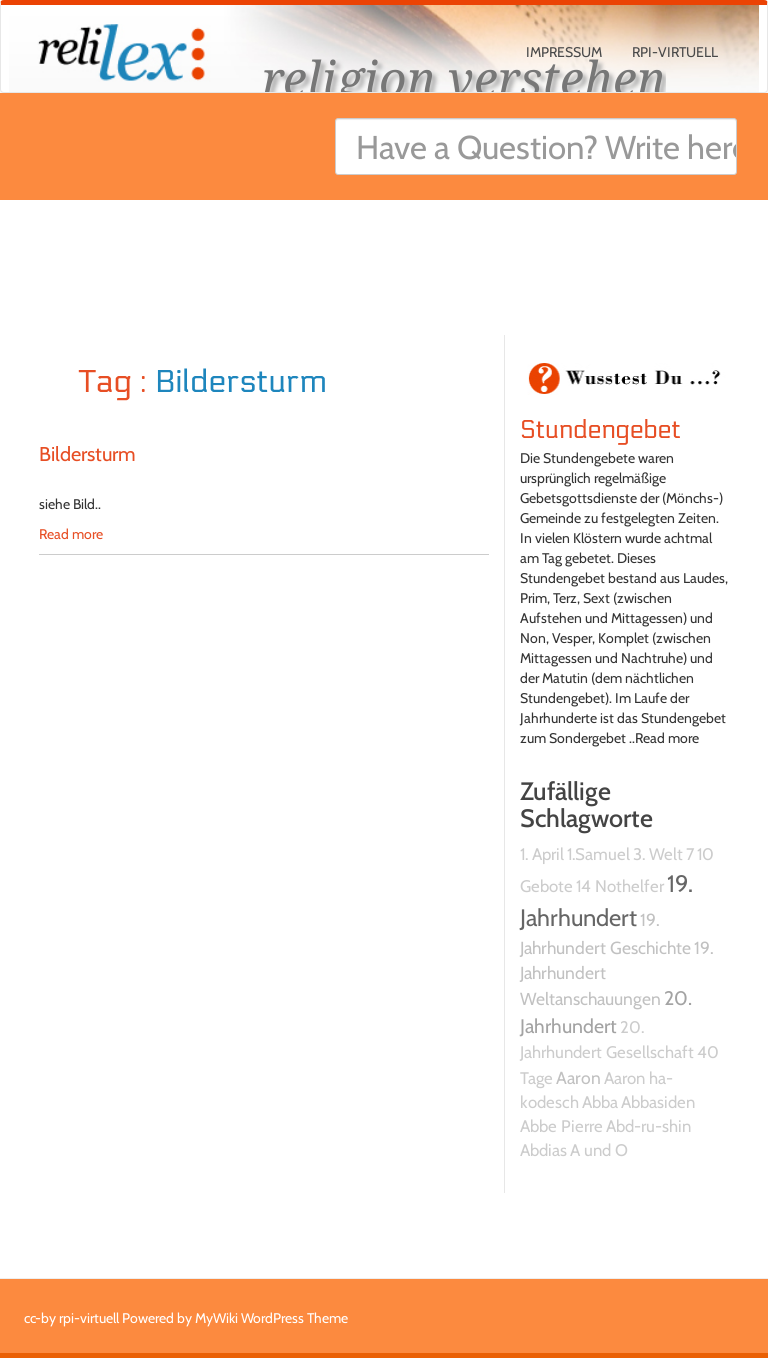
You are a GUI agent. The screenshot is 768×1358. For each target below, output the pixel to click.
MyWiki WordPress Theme (271, 1318)
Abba (600, 1102)
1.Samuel (598, 854)
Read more (71, 534)
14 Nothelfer (620, 886)
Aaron (578, 1077)
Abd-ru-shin (648, 1126)
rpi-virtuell (675, 52)
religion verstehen (464, 77)
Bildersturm (87, 454)
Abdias (543, 1150)
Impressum (564, 52)
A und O (599, 1150)
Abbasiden (658, 1102)
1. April (542, 854)
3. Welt (658, 854)
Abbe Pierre (561, 1126)
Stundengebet (600, 430)
